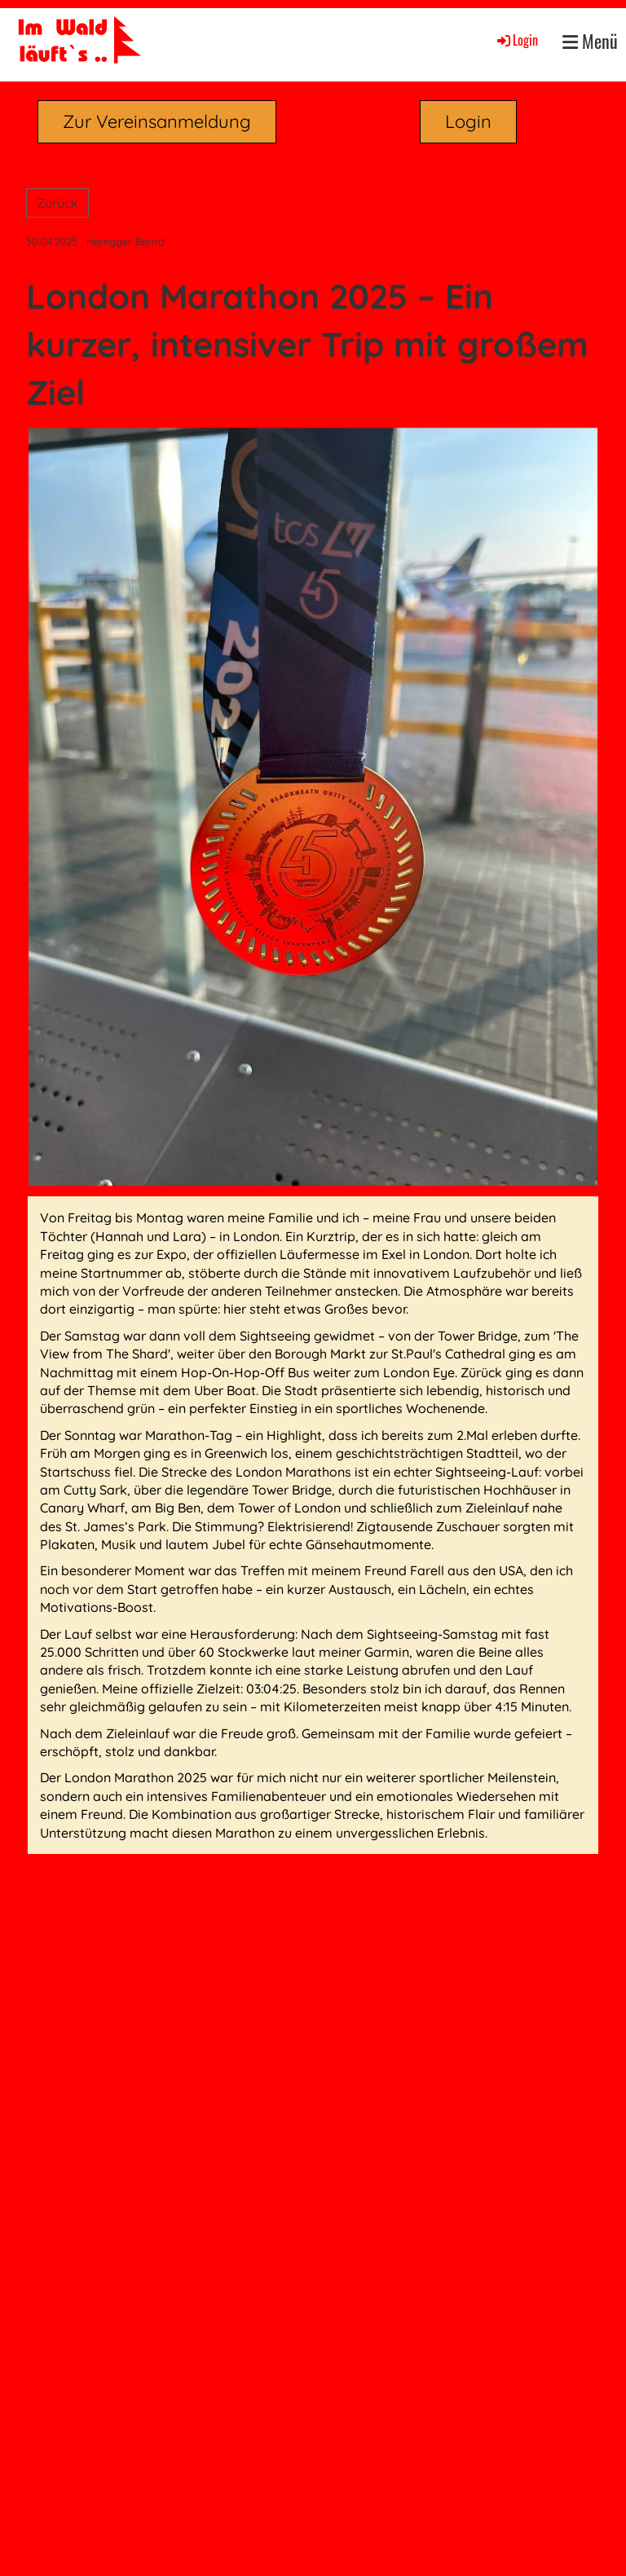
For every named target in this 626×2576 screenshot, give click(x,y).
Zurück (57, 203)
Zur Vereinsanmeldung (157, 121)
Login (516, 40)
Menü (590, 41)
